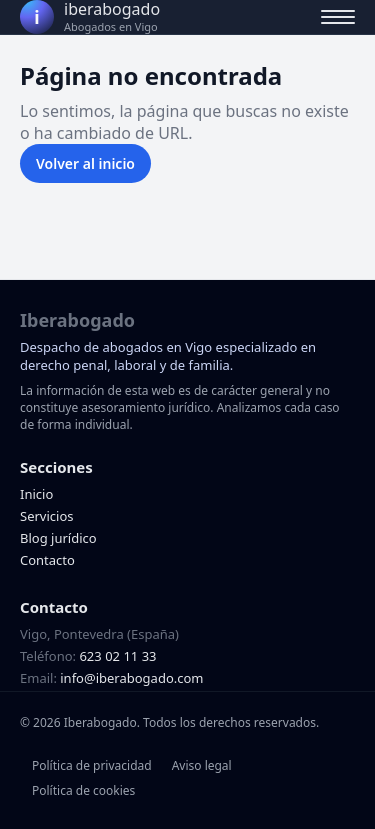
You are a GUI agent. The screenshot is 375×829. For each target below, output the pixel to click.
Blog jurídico (58, 538)
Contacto (47, 560)
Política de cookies (83, 790)
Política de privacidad (92, 765)
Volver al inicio (85, 163)
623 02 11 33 (117, 656)
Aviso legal (202, 765)
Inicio (36, 494)
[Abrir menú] (338, 17)
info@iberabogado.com (131, 678)
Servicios (46, 516)
